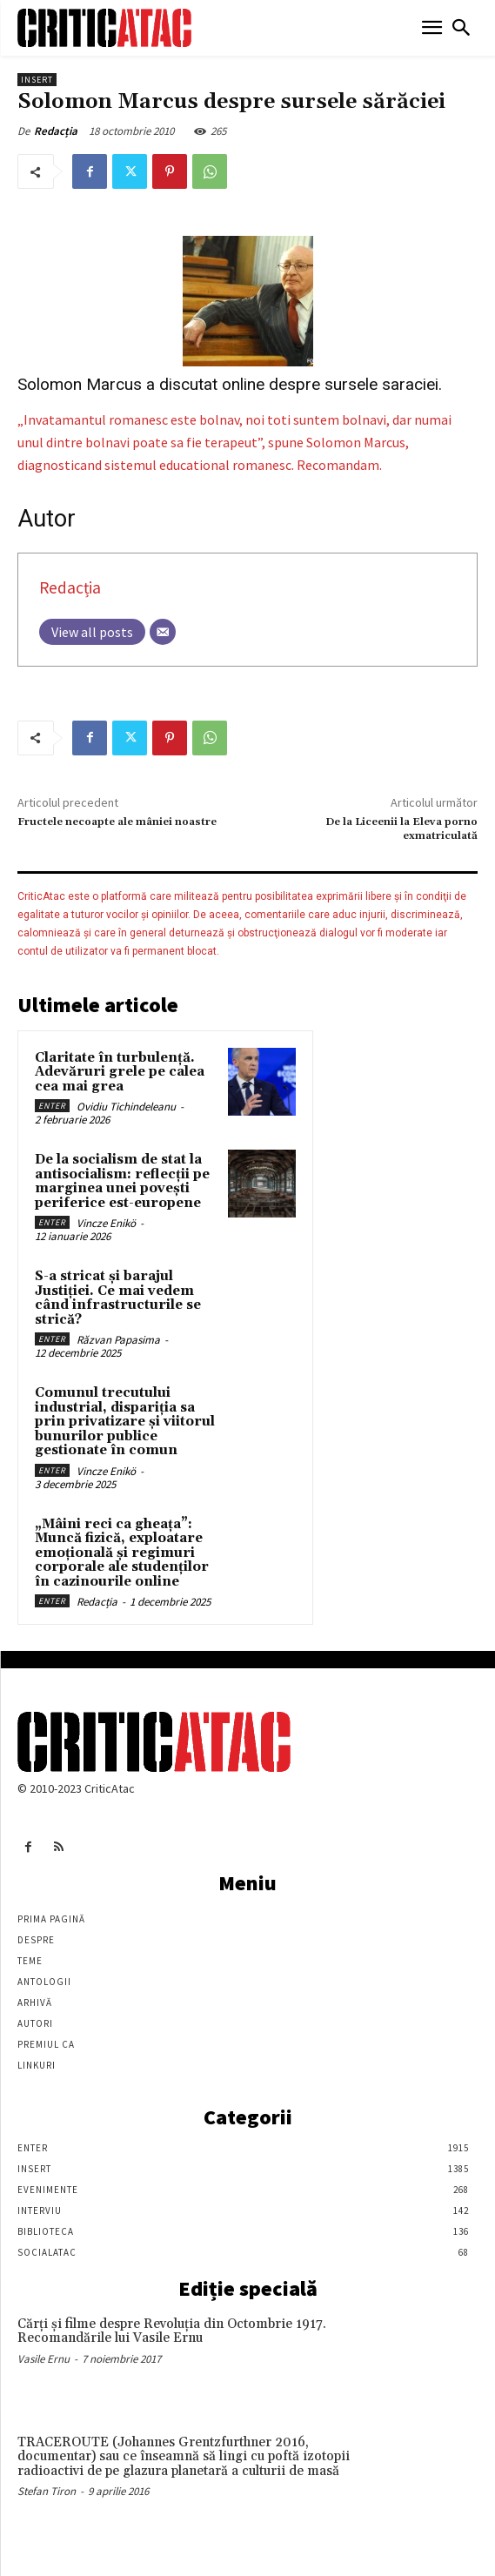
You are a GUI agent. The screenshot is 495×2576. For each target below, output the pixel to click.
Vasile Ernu (43, 2358)
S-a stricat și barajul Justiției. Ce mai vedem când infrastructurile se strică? (118, 1298)
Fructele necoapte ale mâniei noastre (117, 821)
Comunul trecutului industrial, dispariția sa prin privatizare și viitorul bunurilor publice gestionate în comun (125, 1422)
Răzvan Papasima (118, 1339)
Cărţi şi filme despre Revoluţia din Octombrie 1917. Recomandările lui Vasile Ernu (171, 2331)
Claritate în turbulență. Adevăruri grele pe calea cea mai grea (119, 1072)
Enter (52, 1105)
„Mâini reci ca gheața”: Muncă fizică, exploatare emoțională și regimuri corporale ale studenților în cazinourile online (122, 1553)
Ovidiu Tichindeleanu (126, 1106)
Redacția (55, 131)
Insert (37, 79)
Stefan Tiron (46, 2491)
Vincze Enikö (106, 1223)
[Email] (163, 632)
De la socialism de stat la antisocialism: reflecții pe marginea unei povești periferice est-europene (122, 1181)
